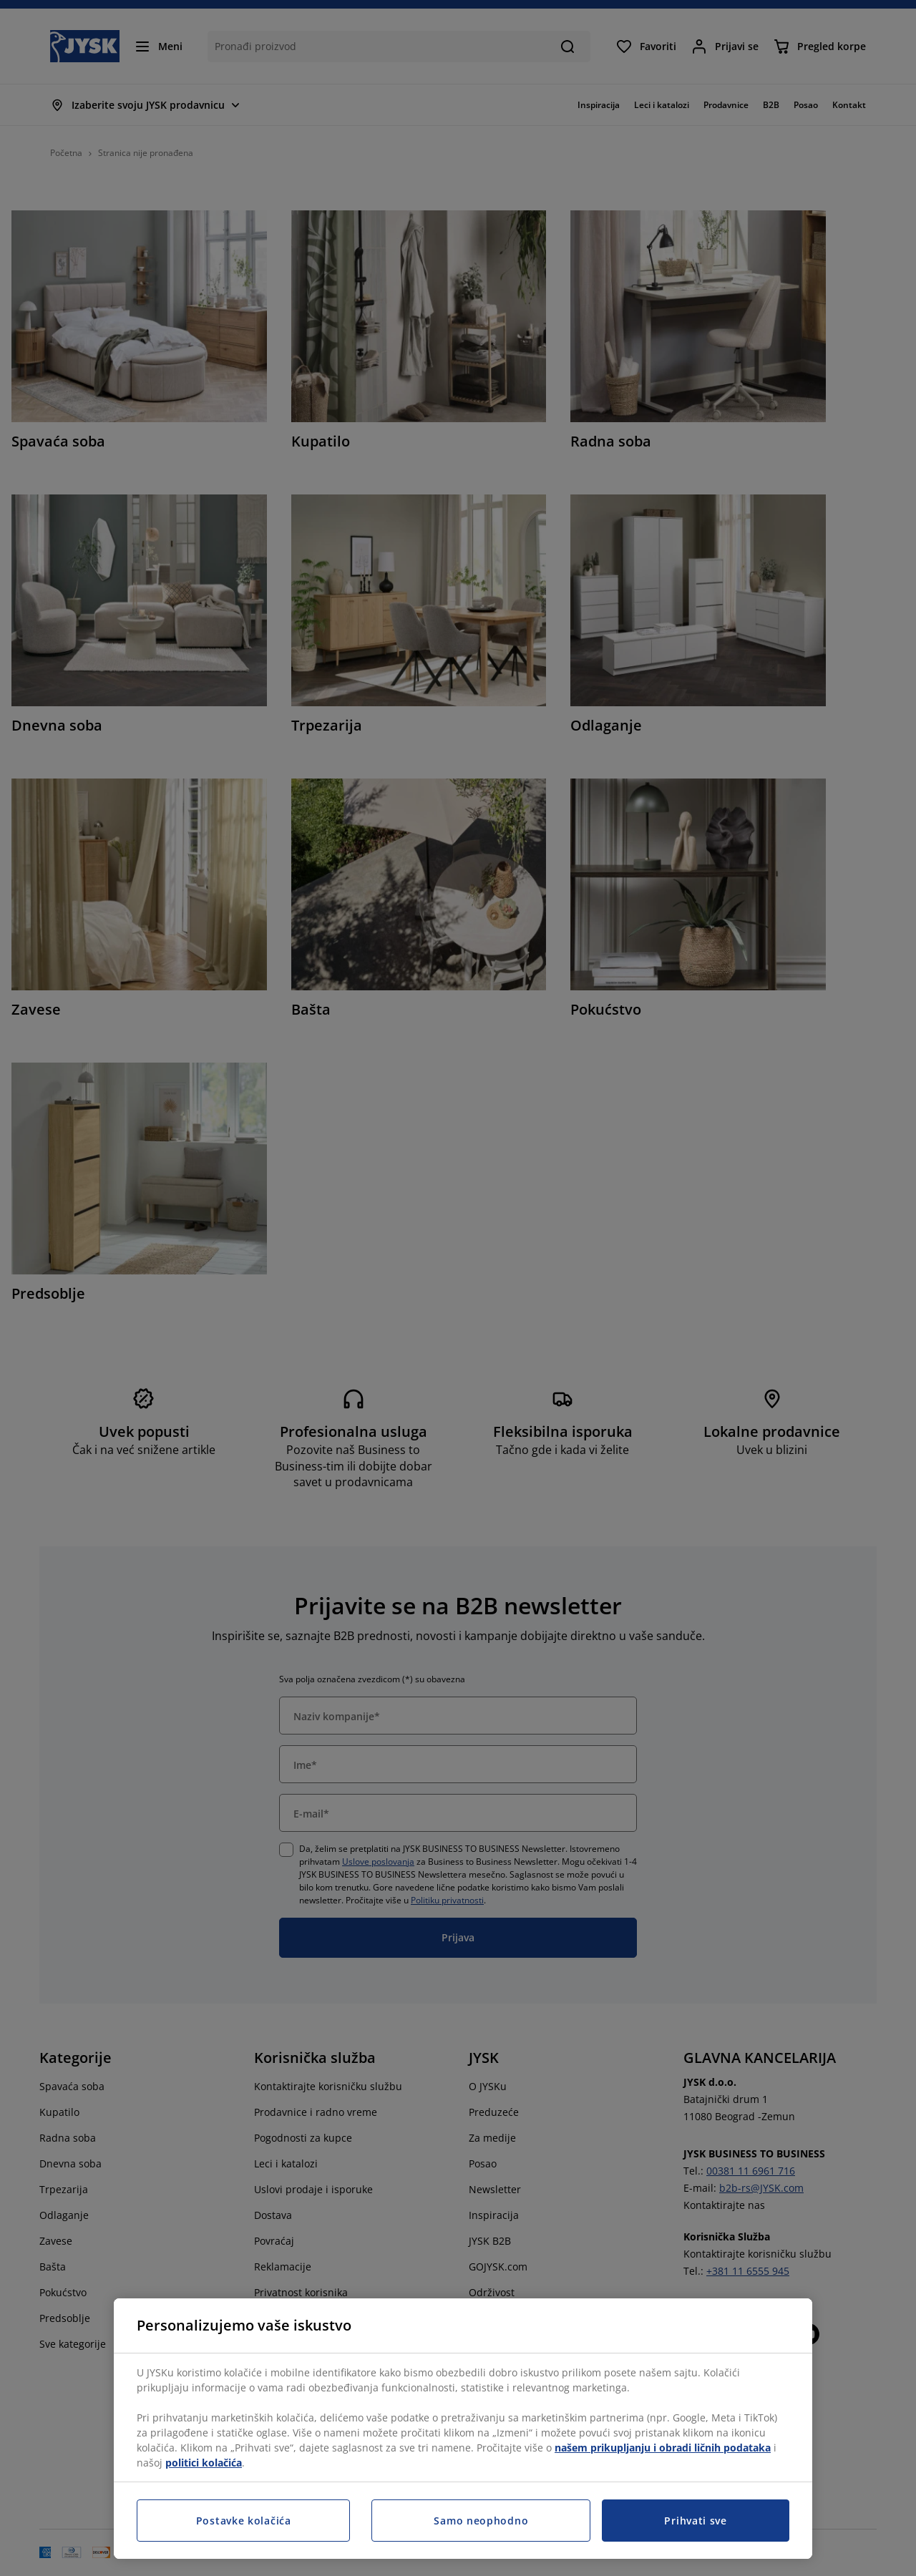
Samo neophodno (481, 2520)
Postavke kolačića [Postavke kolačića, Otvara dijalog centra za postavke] (243, 2520)
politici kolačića (203, 2462)
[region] (463, 2428)
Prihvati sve (695, 2520)
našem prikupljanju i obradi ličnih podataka (663, 2447)
